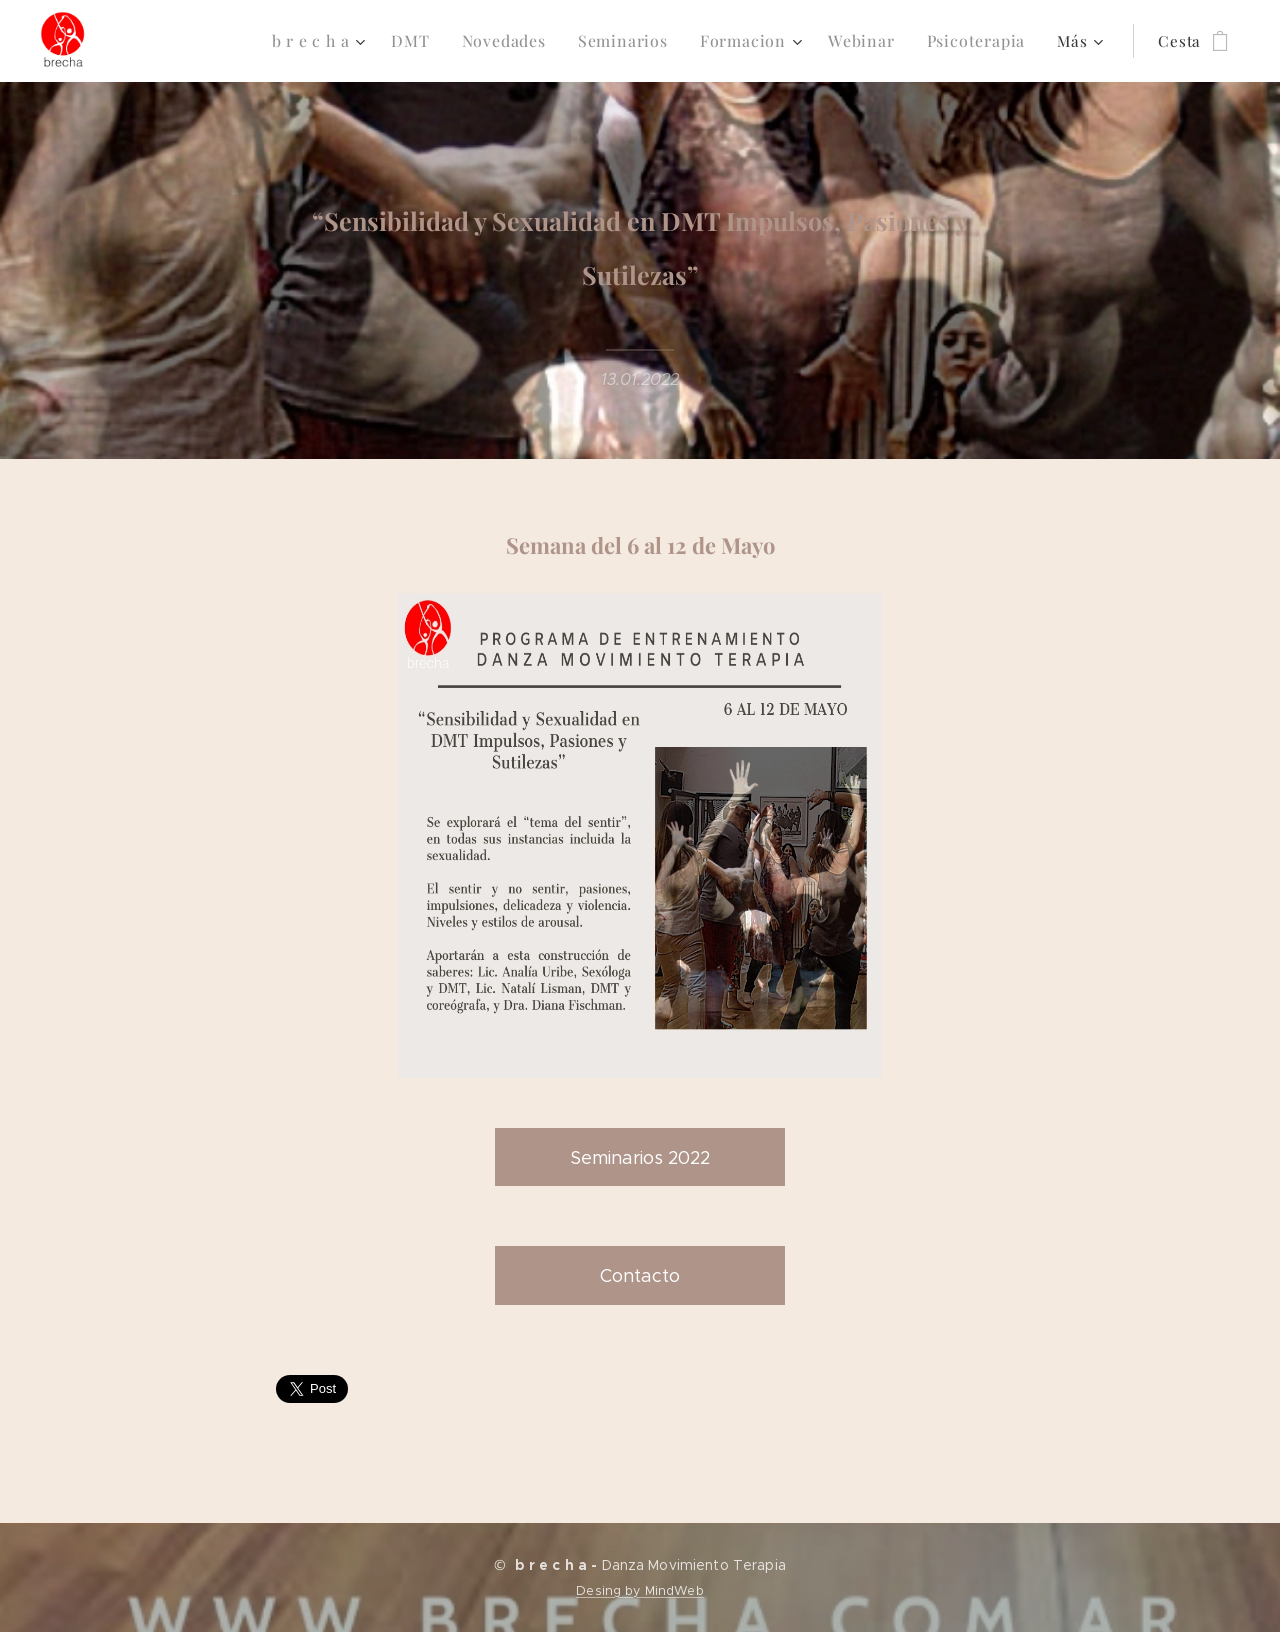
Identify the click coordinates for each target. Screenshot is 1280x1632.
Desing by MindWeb (639, 1590)
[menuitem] (202, 41)
